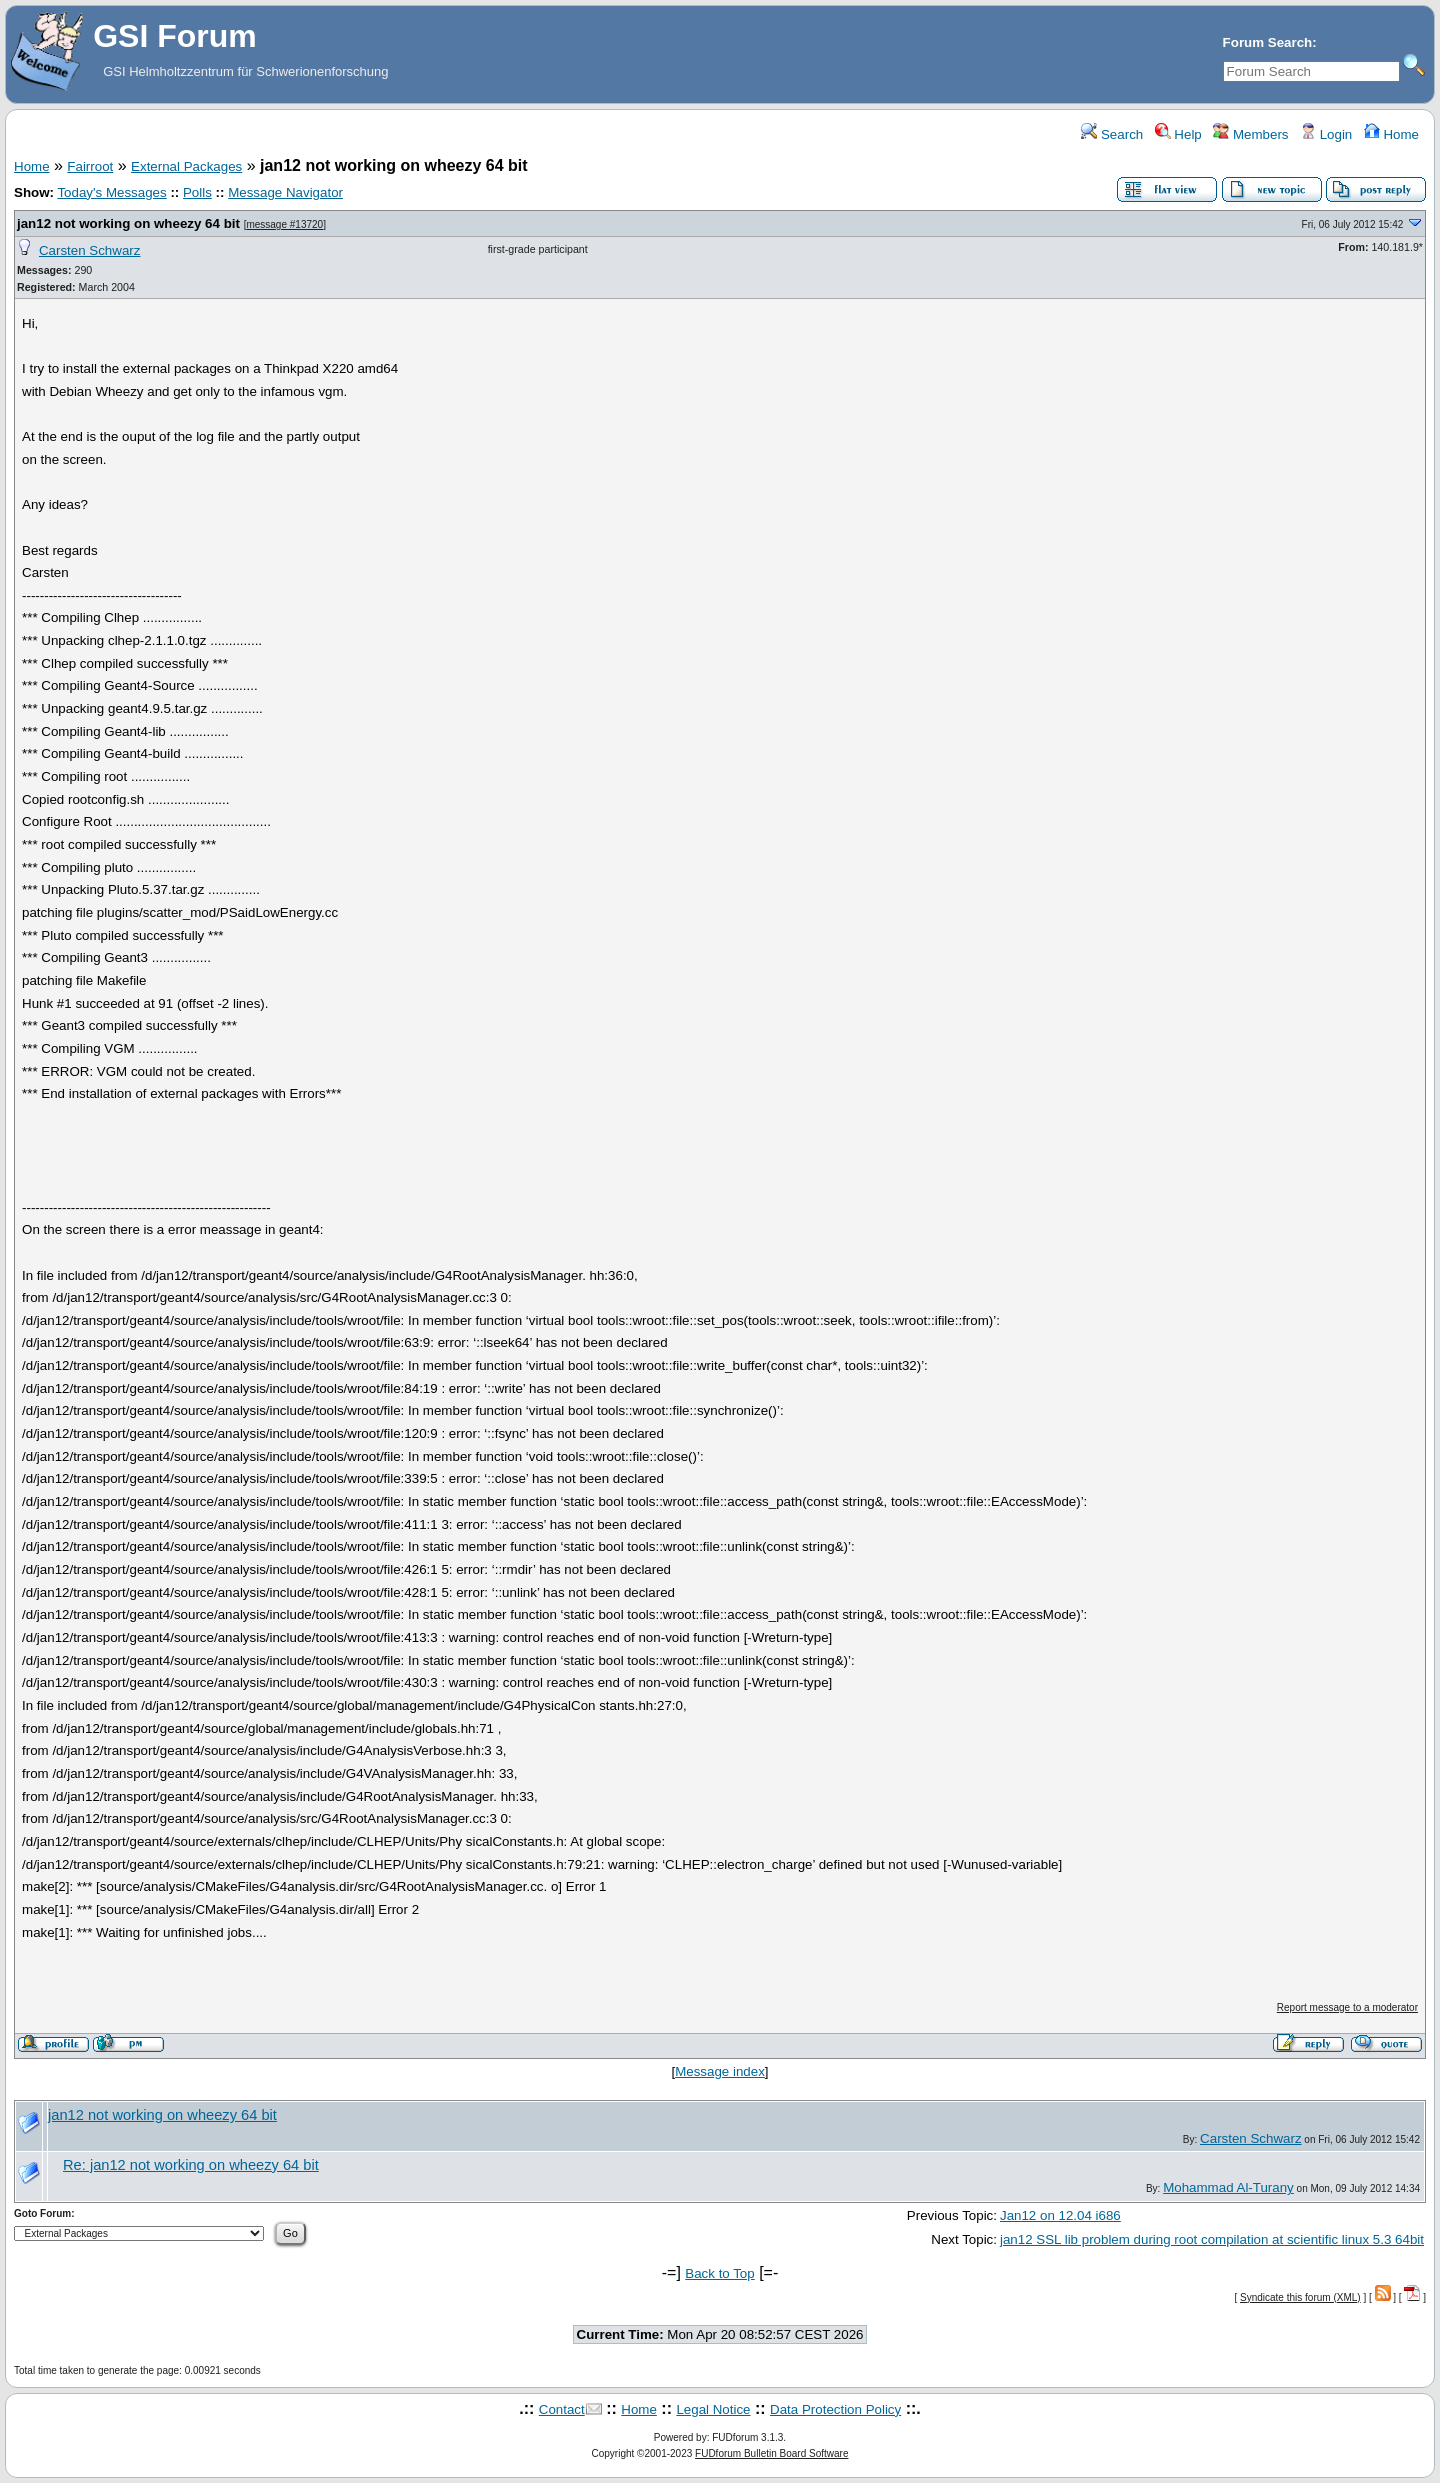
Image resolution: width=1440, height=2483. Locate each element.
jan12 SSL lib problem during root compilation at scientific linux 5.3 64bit (1212, 2239)
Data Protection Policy (835, 2409)
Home (1391, 134)
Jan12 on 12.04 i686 (1060, 2215)
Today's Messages (111, 192)
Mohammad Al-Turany (1228, 2187)
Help (1178, 134)
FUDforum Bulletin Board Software (771, 2453)
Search (1112, 134)
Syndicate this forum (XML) (1300, 2297)
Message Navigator (285, 192)
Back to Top (719, 2273)
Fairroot (90, 166)
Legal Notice (713, 2409)
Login (1326, 134)
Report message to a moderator (1347, 2007)
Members (1250, 134)
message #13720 (284, 224)
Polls (197, 192)
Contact (562, 2409)
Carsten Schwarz (89, 250)
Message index (720, 2071)
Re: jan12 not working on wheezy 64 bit (191, 2165)
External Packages (186, 166)
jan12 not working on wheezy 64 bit (128, 223)
